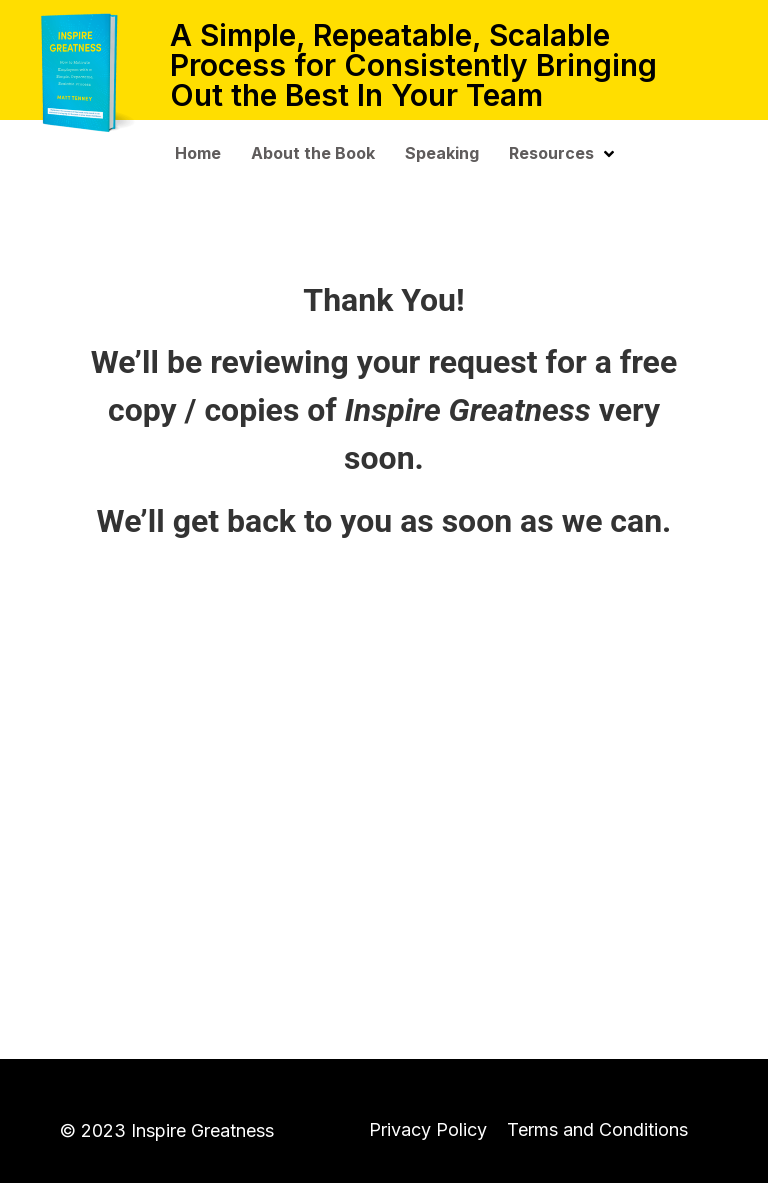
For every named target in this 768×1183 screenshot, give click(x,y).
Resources (561, 153)
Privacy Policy (428, 1129)
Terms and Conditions (597, 1129)
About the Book (313, 153)
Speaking (442, 153)
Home (198, 153)
